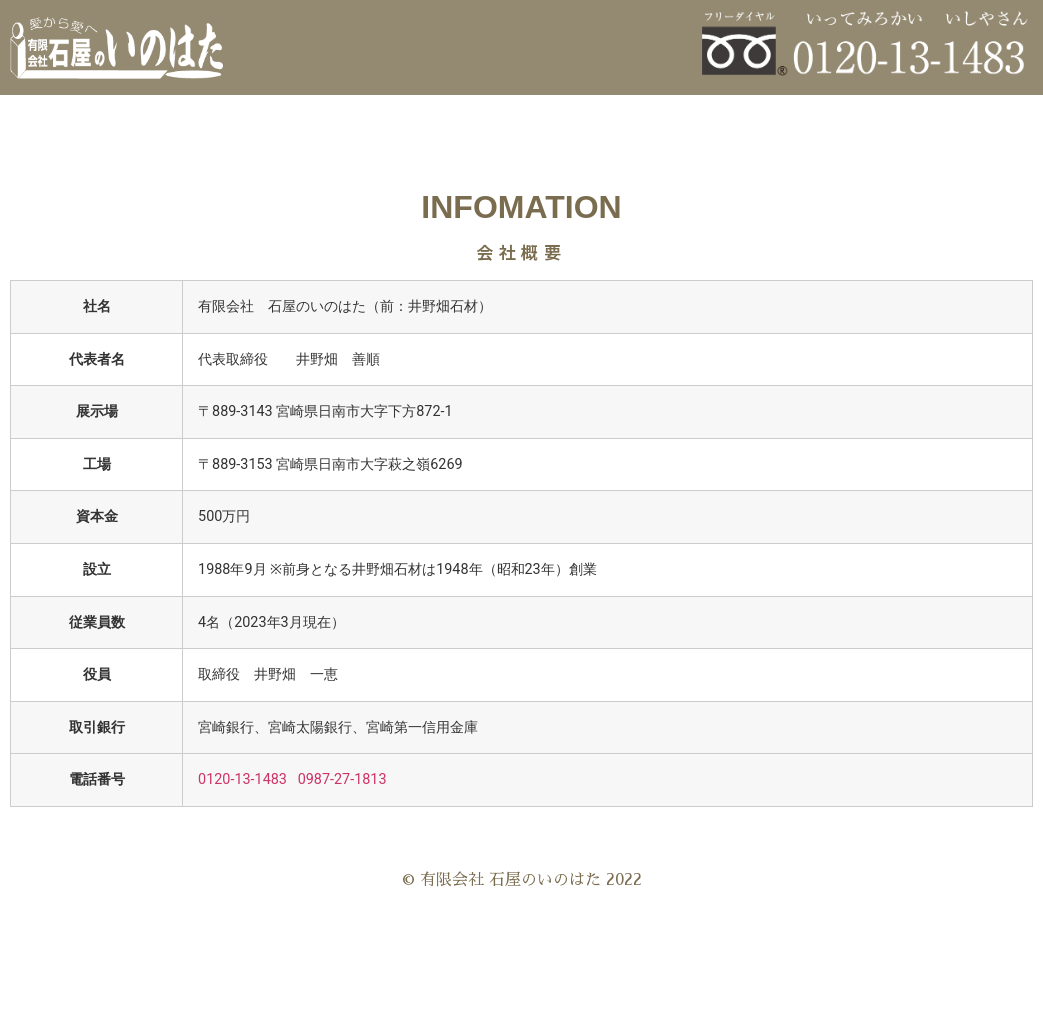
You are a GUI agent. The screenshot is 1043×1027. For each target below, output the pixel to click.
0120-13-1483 (242, 779)
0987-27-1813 (342, 779)
